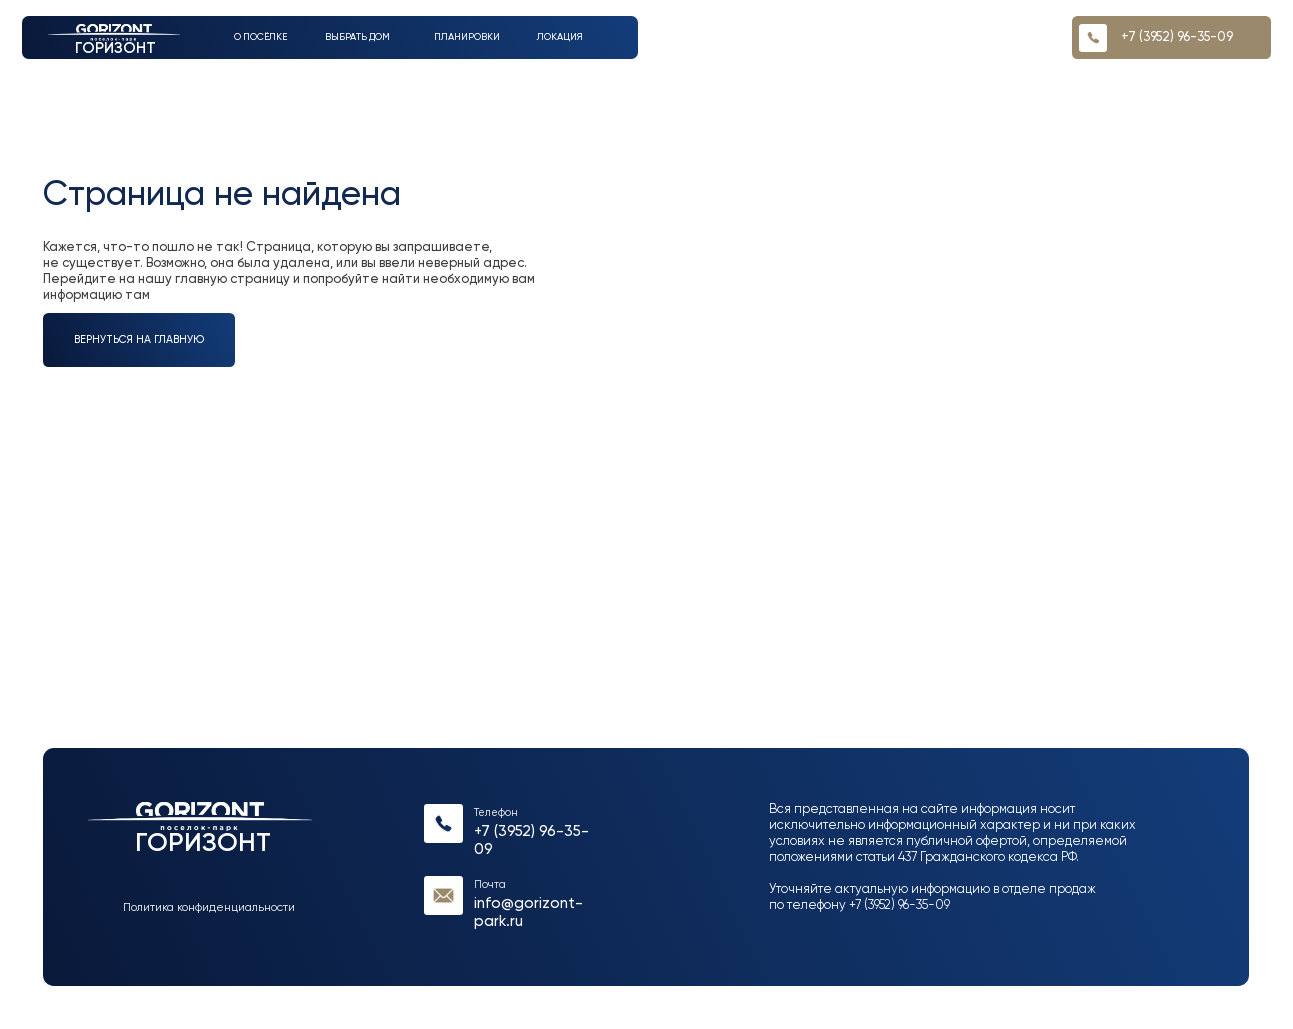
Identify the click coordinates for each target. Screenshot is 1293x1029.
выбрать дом (357, 37)
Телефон (496, 813)
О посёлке (260, 37)
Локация (560, 37)
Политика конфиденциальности (209, 908)
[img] (443, 823)
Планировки (467, 37)
